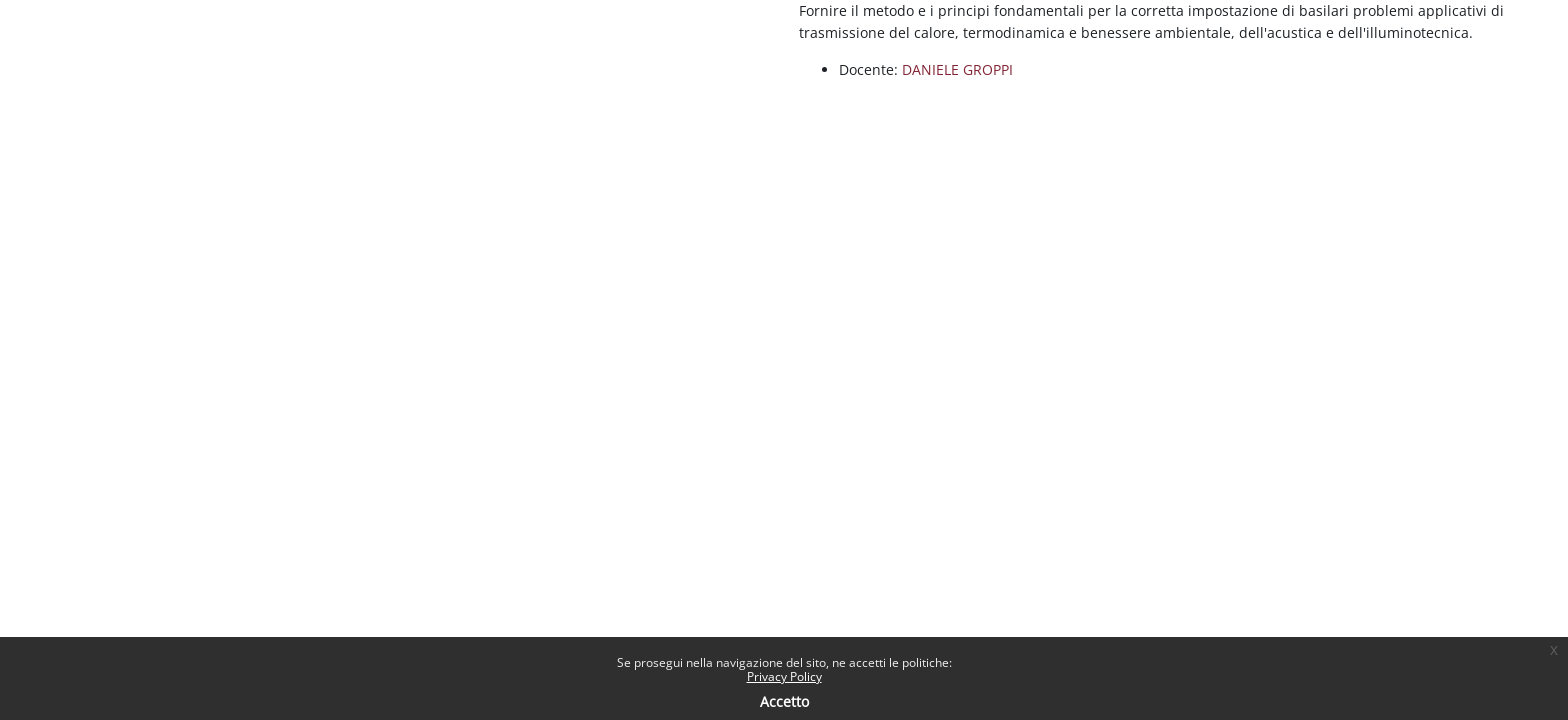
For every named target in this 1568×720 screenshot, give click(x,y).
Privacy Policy (784, 676)
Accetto (784, 701)
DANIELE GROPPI (957, 69)
